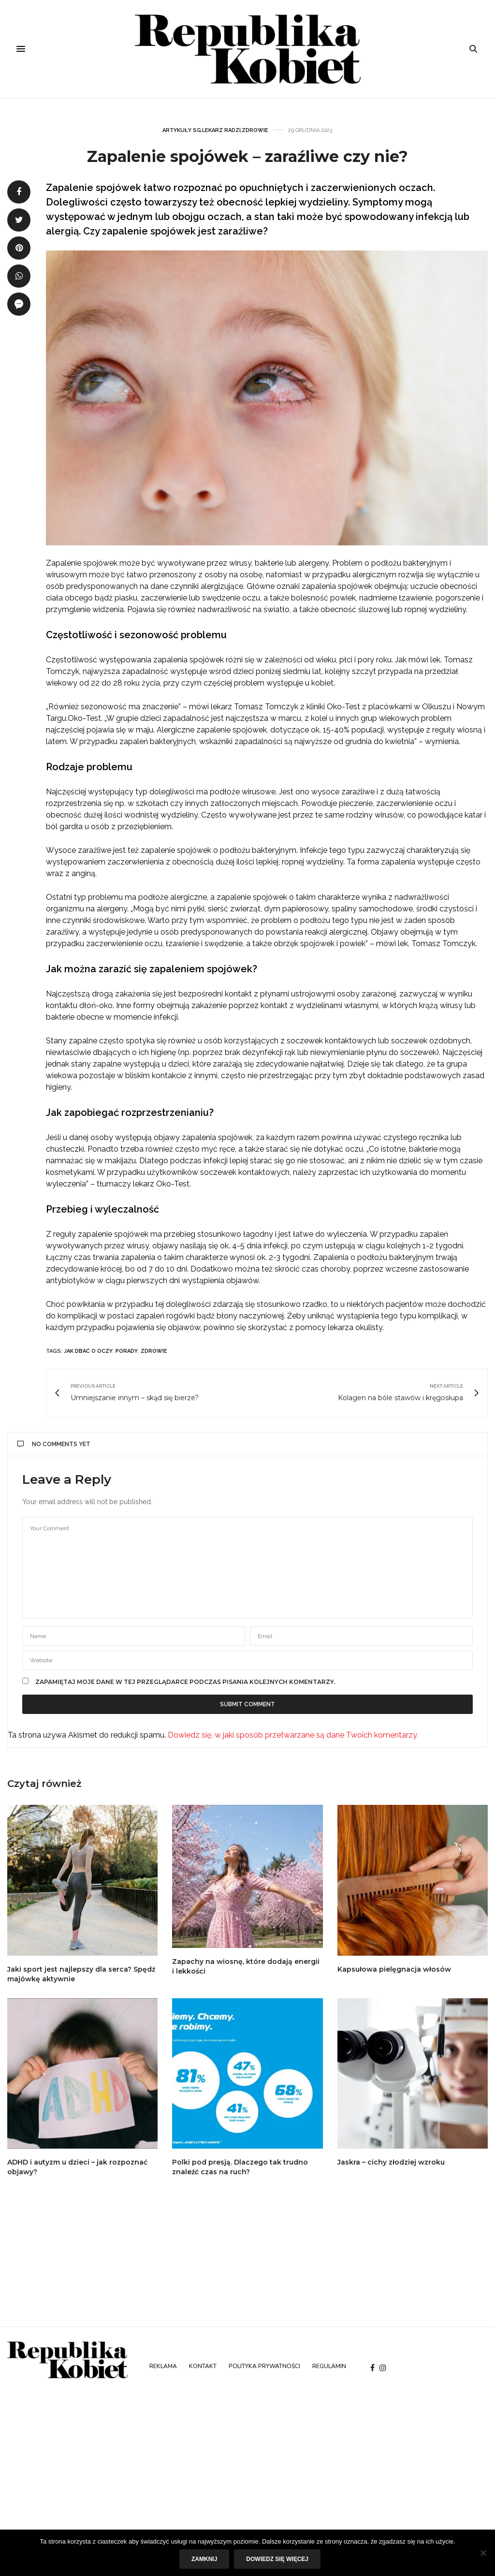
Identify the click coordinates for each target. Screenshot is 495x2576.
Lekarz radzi (221, 130)
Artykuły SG (181, 130)
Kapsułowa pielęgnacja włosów (394, 1969)
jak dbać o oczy (88, 1351)
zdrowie (154, 1351)
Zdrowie (255, 130)
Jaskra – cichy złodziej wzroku (391, 2162)
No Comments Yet (53, 1444)
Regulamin (329, 2366)
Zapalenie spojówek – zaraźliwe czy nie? (247, 156)
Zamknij (204, 2559)
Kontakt (203, 2366)
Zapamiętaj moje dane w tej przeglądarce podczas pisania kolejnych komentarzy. (185, 1682)
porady (127, 1351)
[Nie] (483, 2553)
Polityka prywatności (264, 2366)
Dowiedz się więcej (277, 2559)
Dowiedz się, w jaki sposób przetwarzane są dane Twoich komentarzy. (293, 1735)
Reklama (163, 2366)
